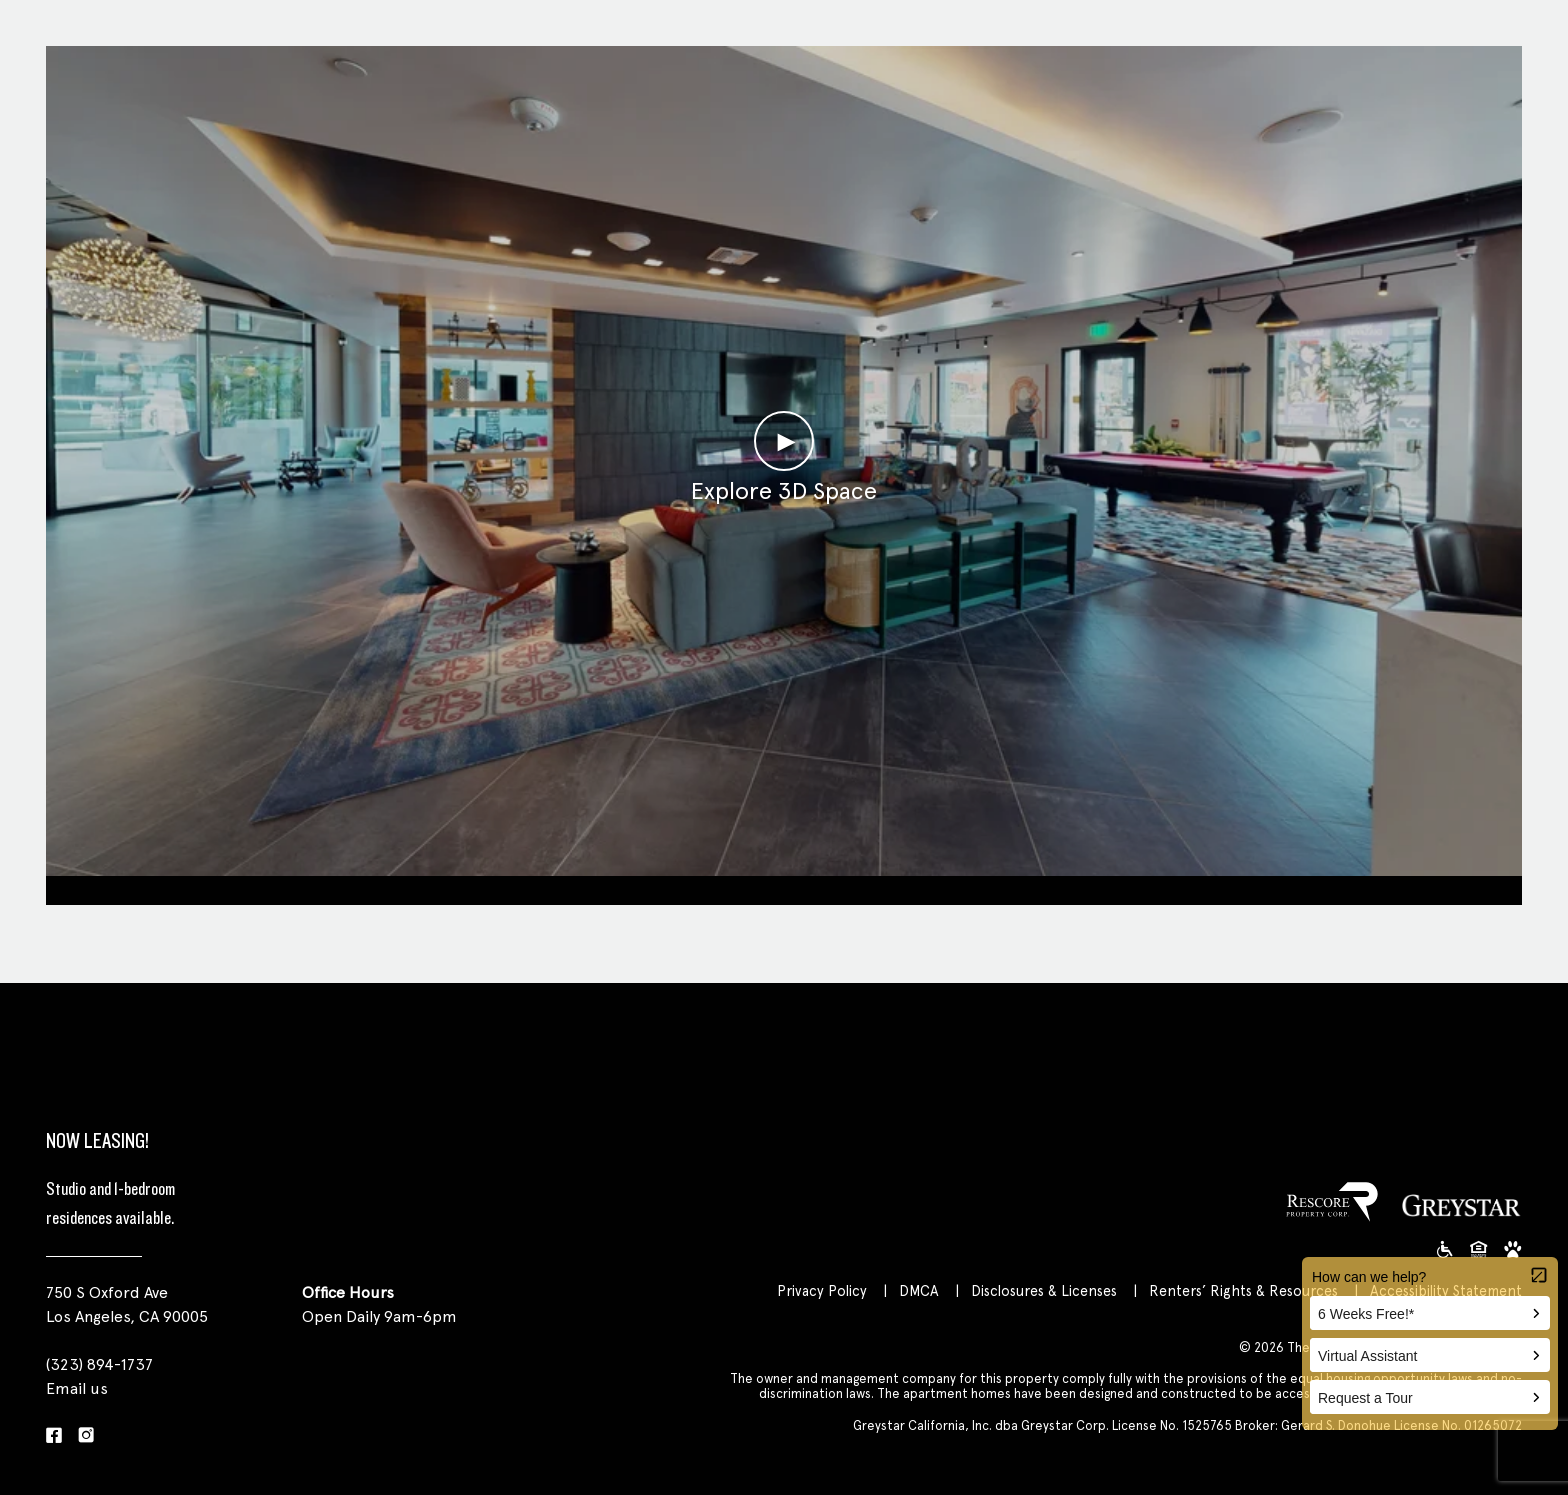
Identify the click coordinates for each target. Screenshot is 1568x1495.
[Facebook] (54, 1436)
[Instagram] (86, 1436)
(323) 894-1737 (99, 1364)
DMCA (919, 1290)
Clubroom (784, 887)
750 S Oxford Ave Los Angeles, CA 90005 (127, 1304)
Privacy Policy (822, 1290)
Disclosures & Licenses (1044, 1290)
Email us (77, 1388)
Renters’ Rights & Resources (1243, 1290)
